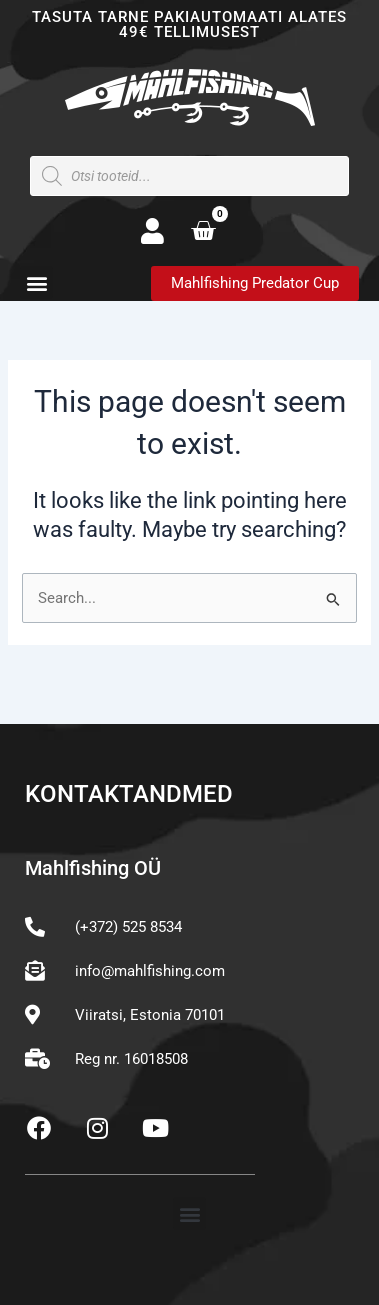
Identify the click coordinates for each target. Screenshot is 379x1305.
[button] (36, 282)
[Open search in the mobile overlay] (189, 176)
